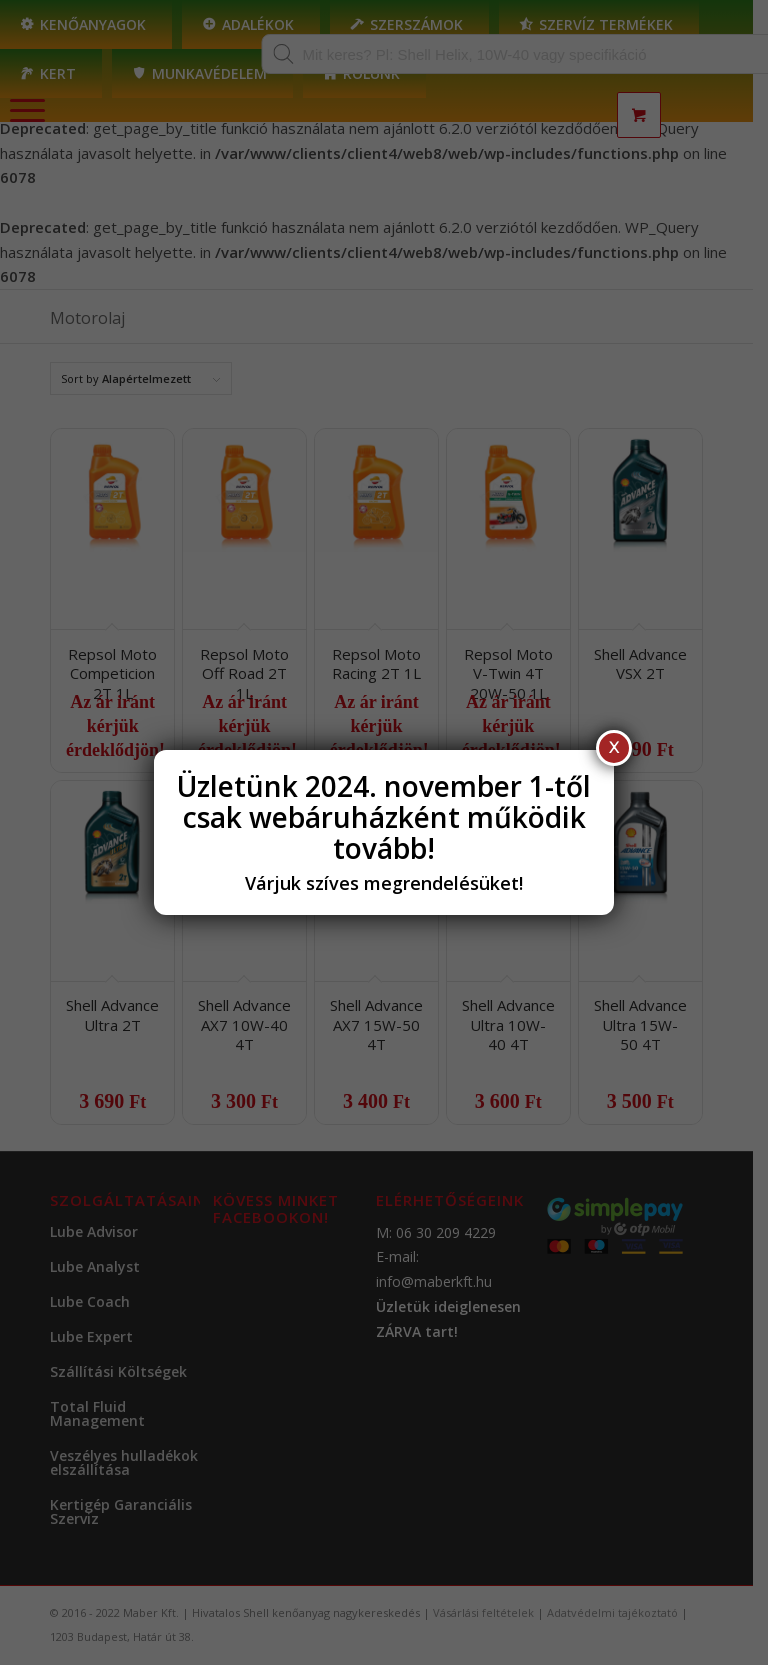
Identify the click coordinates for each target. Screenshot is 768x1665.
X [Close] (614, 747)
